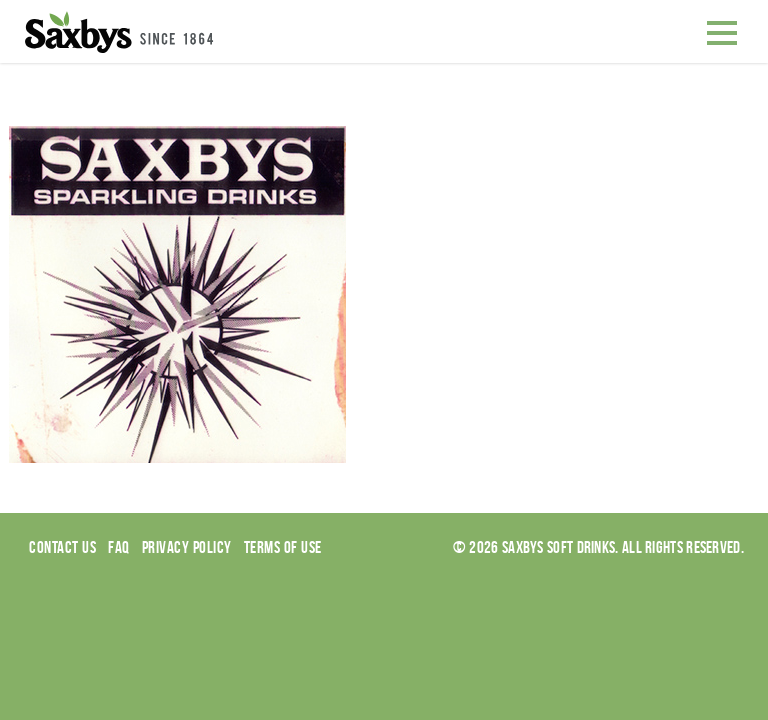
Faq (119, 547)
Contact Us (62, 547)
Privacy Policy (187, 547)
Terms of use (283, 547)
